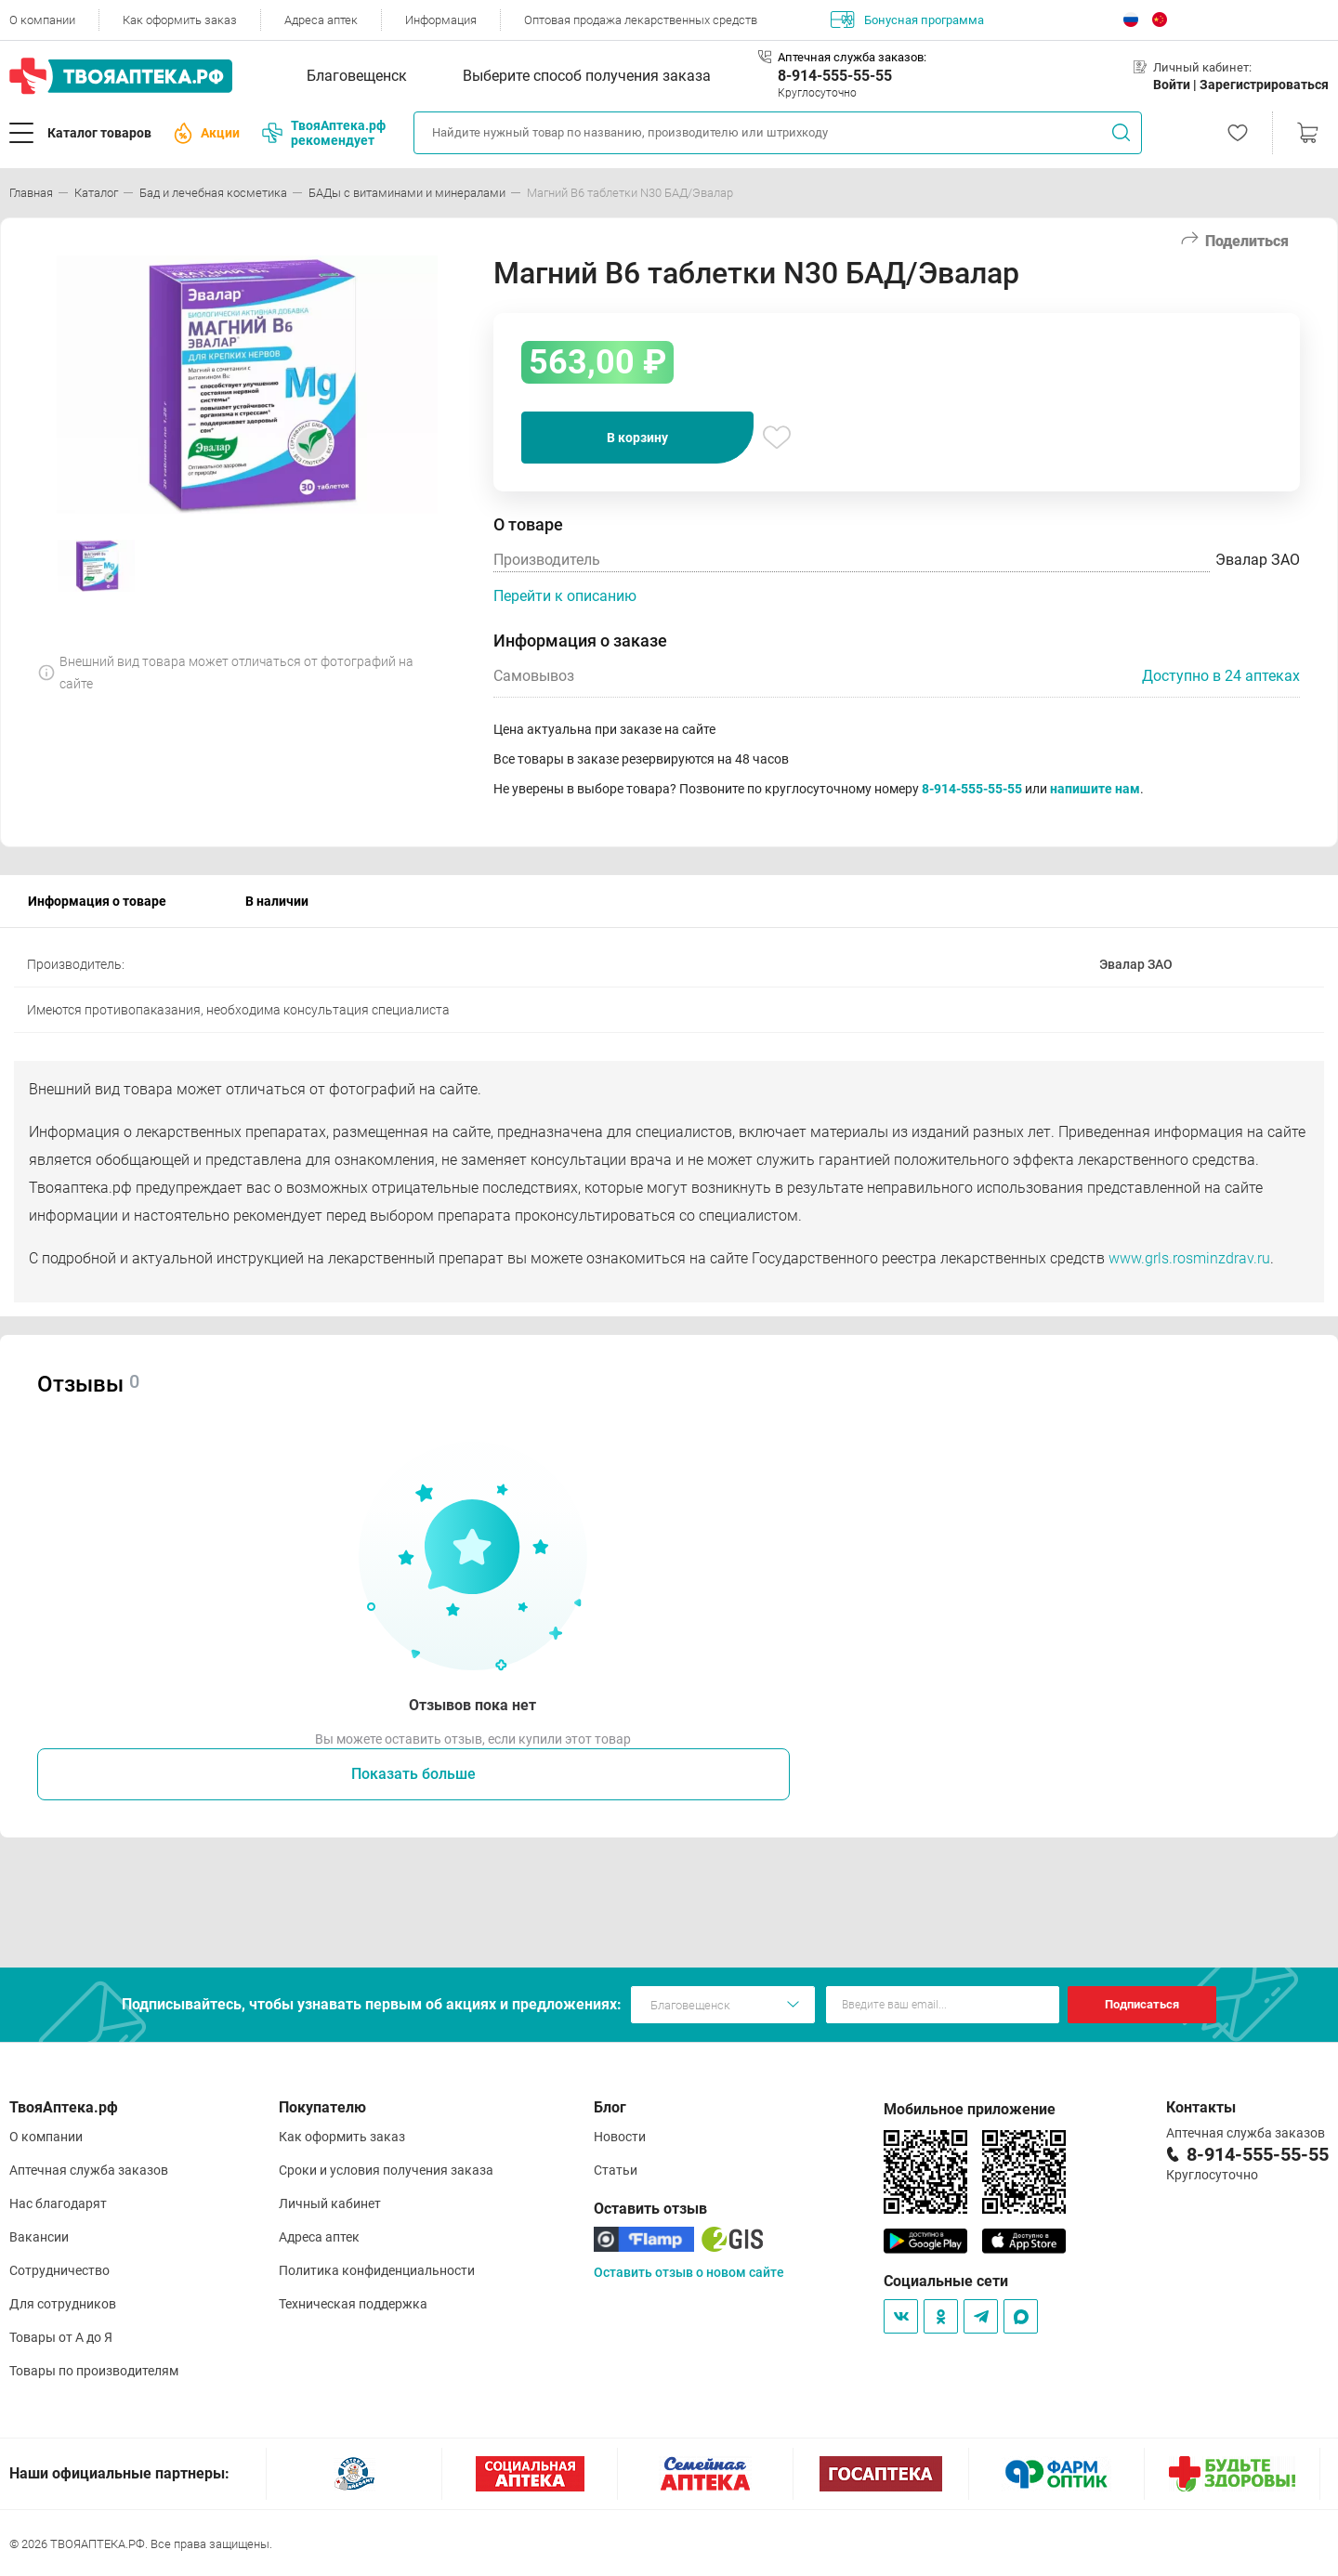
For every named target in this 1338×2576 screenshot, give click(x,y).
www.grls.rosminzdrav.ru (1189, 1258)
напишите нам (1095, 788)
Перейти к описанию (564, 596)
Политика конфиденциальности (377, 2270)
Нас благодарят (58, 2203)
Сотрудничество (59, 2270)
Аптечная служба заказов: (852, 57)
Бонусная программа (907, 19)
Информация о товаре (97, 901)
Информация (441, 20)
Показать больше (413, 1774)
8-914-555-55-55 (835, 76)
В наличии (276, 901)
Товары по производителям (93, 2370)
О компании (42, 20)
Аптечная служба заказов (88, 2170)
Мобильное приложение (970, 2109)
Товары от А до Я (60, 2337)
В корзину (637, 437)
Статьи (615, 2170)
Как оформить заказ (180, 20)
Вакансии (39, 2236)
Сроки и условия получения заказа (386, 2170)
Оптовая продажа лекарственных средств (640, 20)
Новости (620, 2136)
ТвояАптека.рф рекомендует (324, 133)
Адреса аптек (321, 20)
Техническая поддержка (353, 2303)
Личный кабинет (330, 2203)
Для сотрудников (62, 2303)
